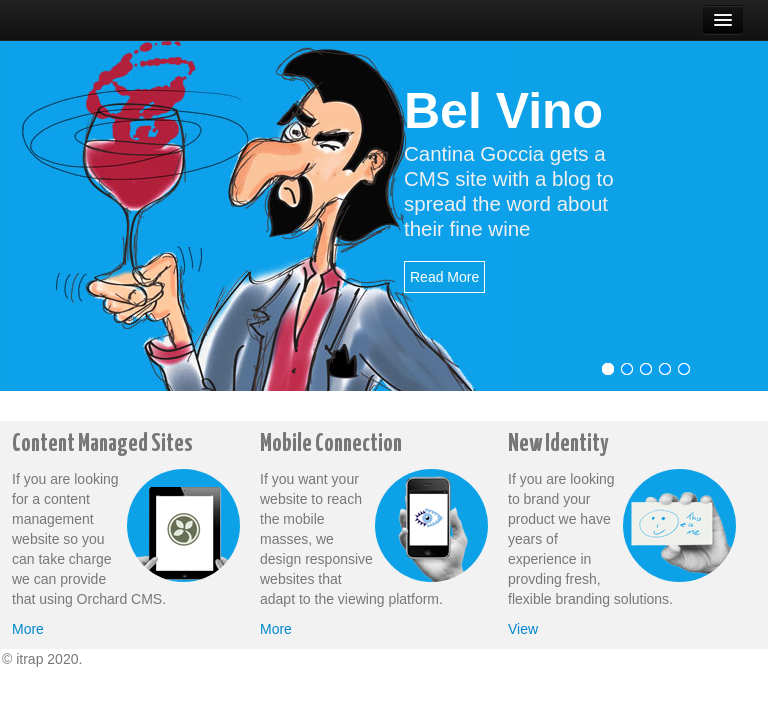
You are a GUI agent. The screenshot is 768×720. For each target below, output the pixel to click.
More (28, 629)
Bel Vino (503, 111)
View (523, 629)
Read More (444, 277)
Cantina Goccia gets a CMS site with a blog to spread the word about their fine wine (509, 191)
